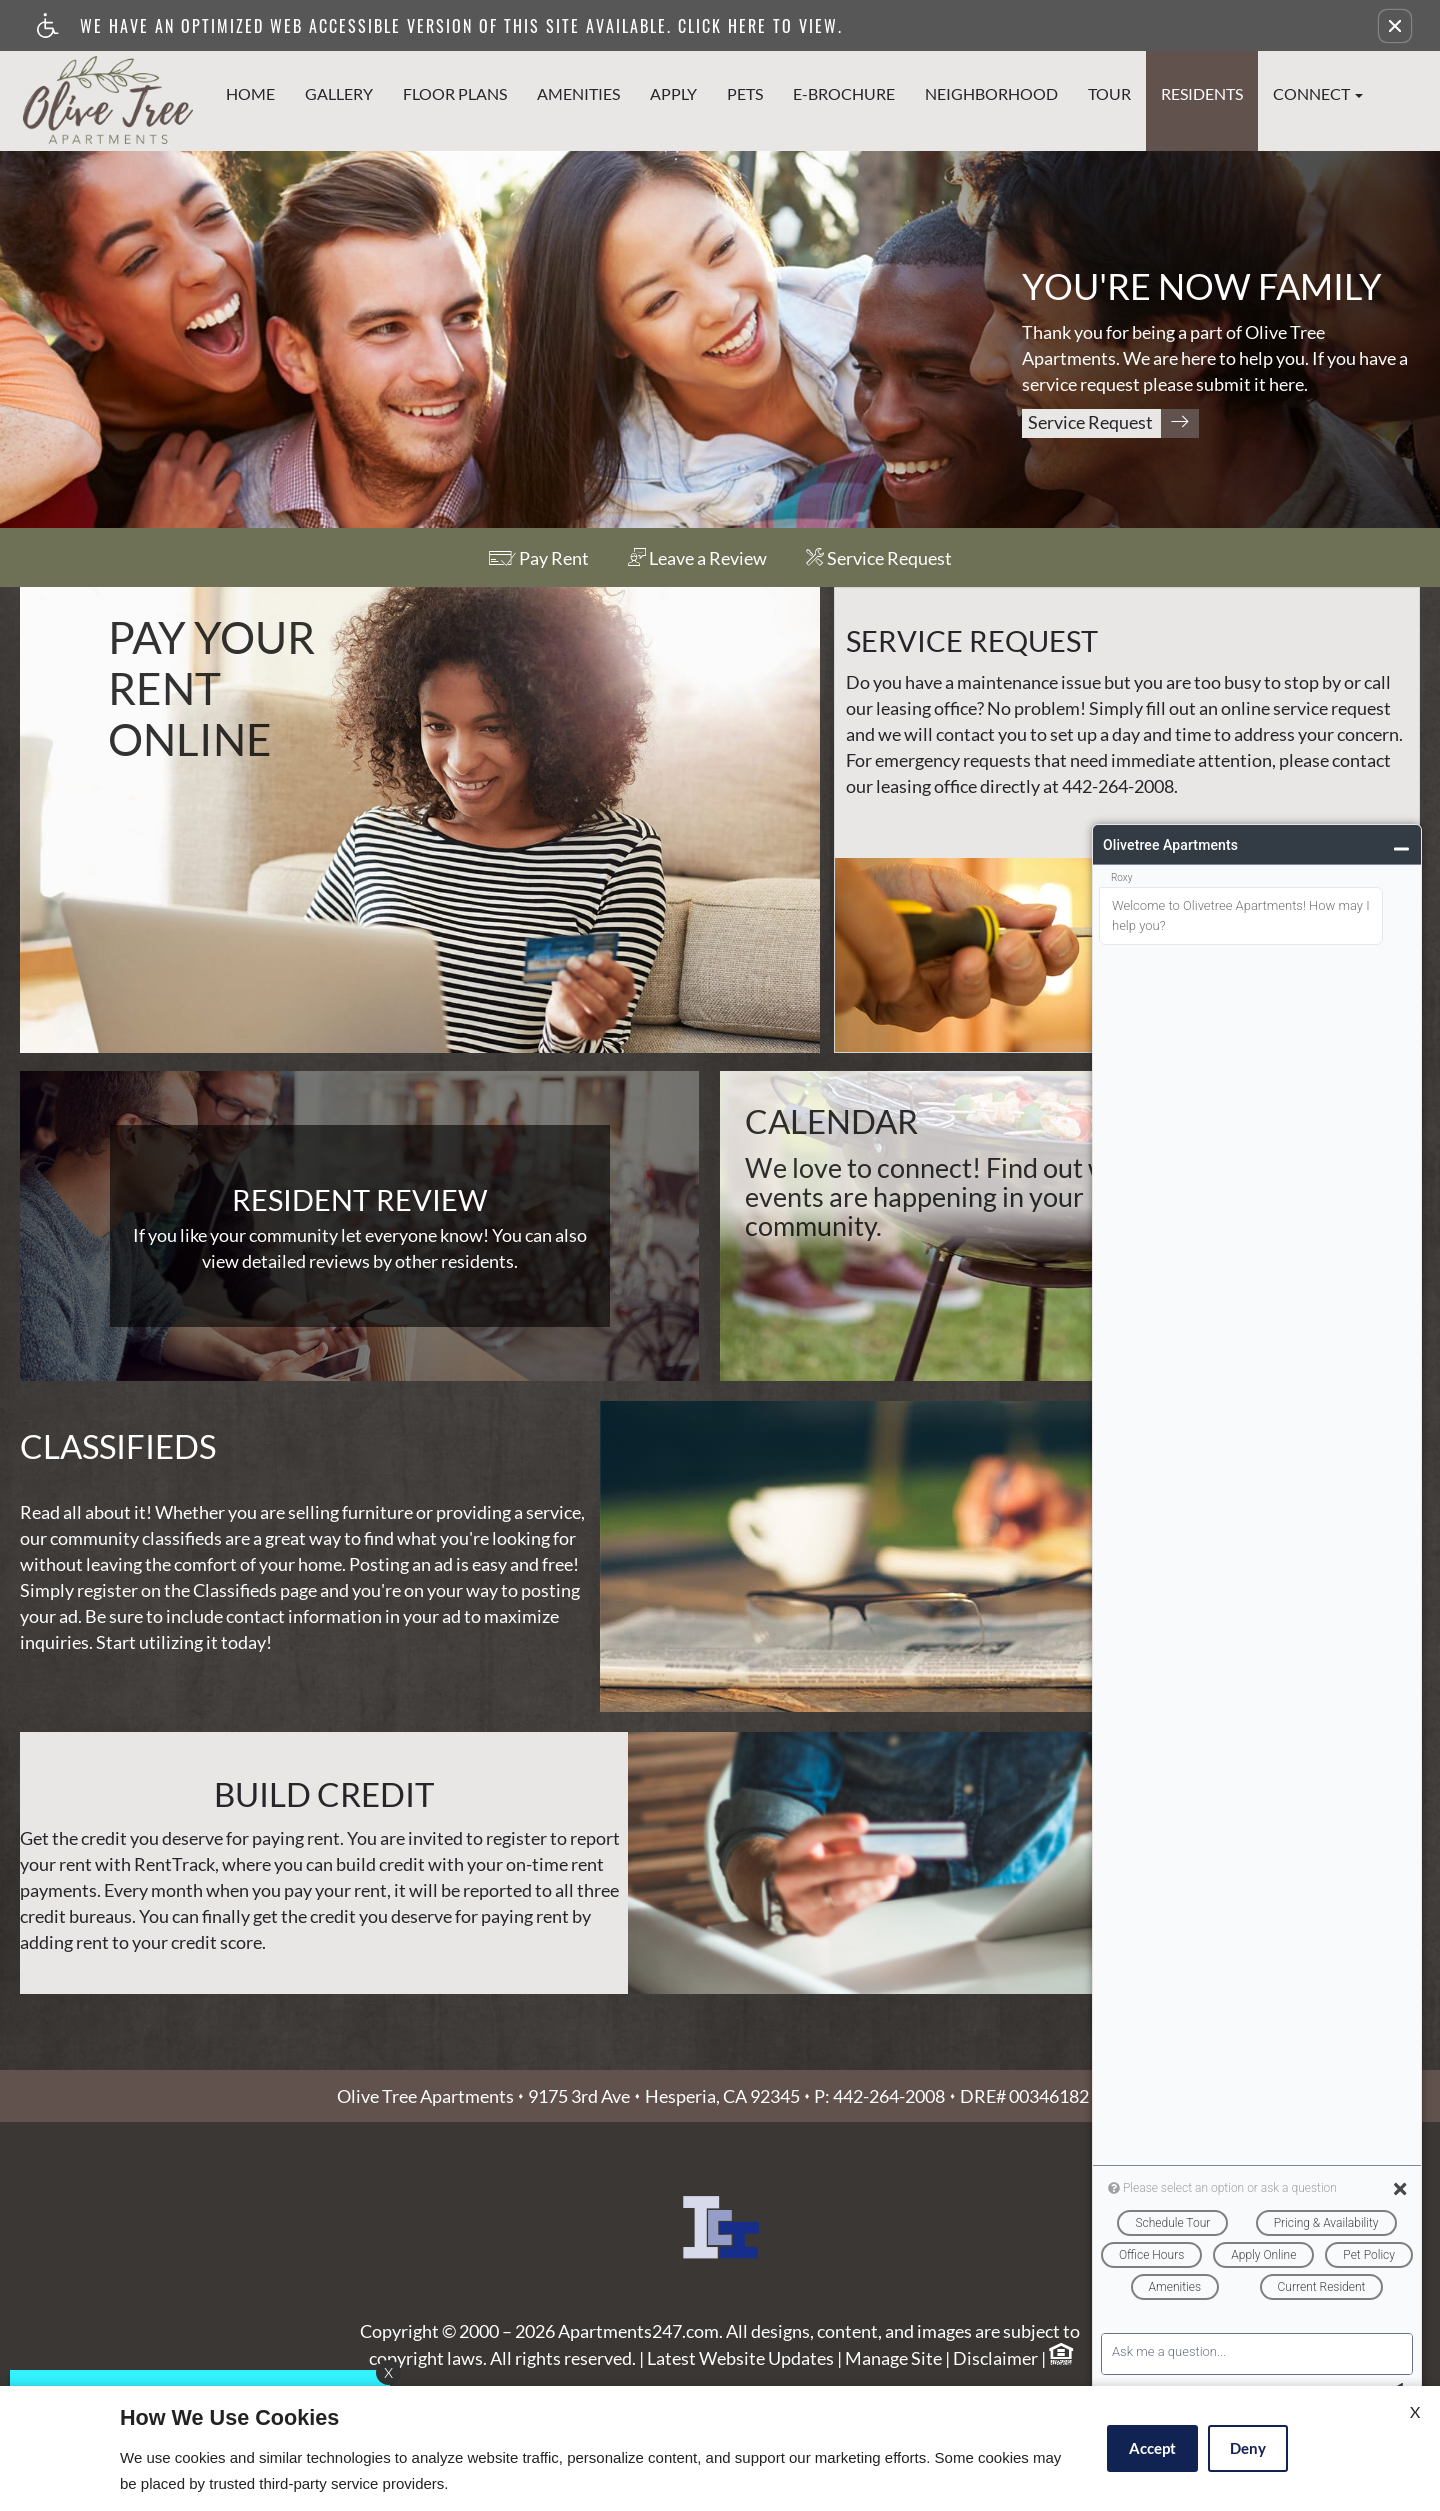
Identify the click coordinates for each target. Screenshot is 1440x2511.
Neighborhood (991, 93)
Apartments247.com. (640, 2375)
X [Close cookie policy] (1415, 2411)
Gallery (339, 93)
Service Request (1113, 423)
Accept (1152, 2448)
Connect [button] (1318, 93)
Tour (1109, 93)
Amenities (578, 93)
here (1286, 385)
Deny (1248, 2448)
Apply (673, 93)
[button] (1395, 26)
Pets (745, 93)
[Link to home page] (108, 95)
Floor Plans (455, 93)
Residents (1202, 93)
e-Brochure (844, 93)
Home (250, 93)
